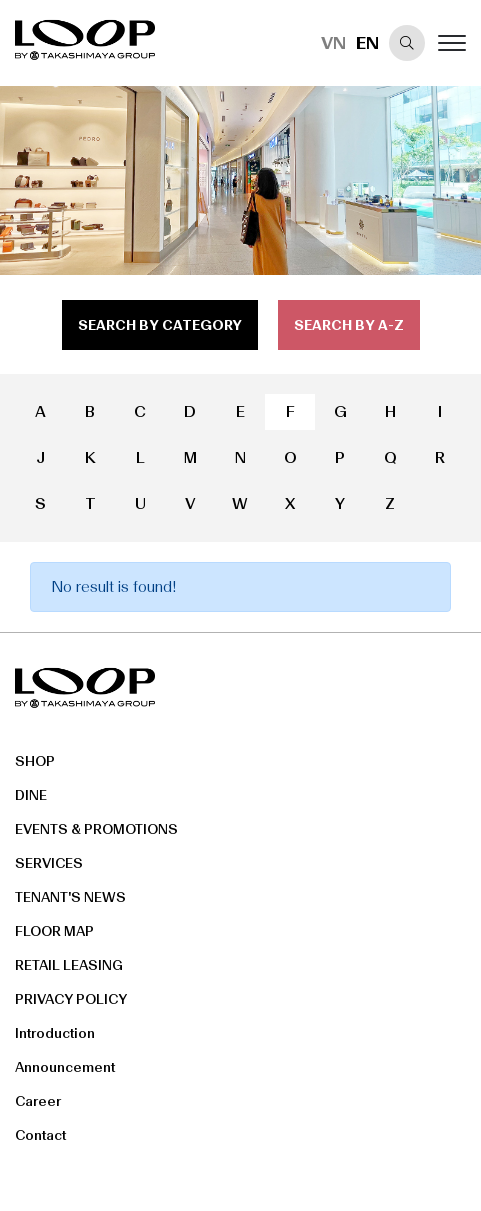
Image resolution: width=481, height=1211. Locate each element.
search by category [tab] (160, 325)
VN (333, 43)
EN (367, 43)
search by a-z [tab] (349, 325)
